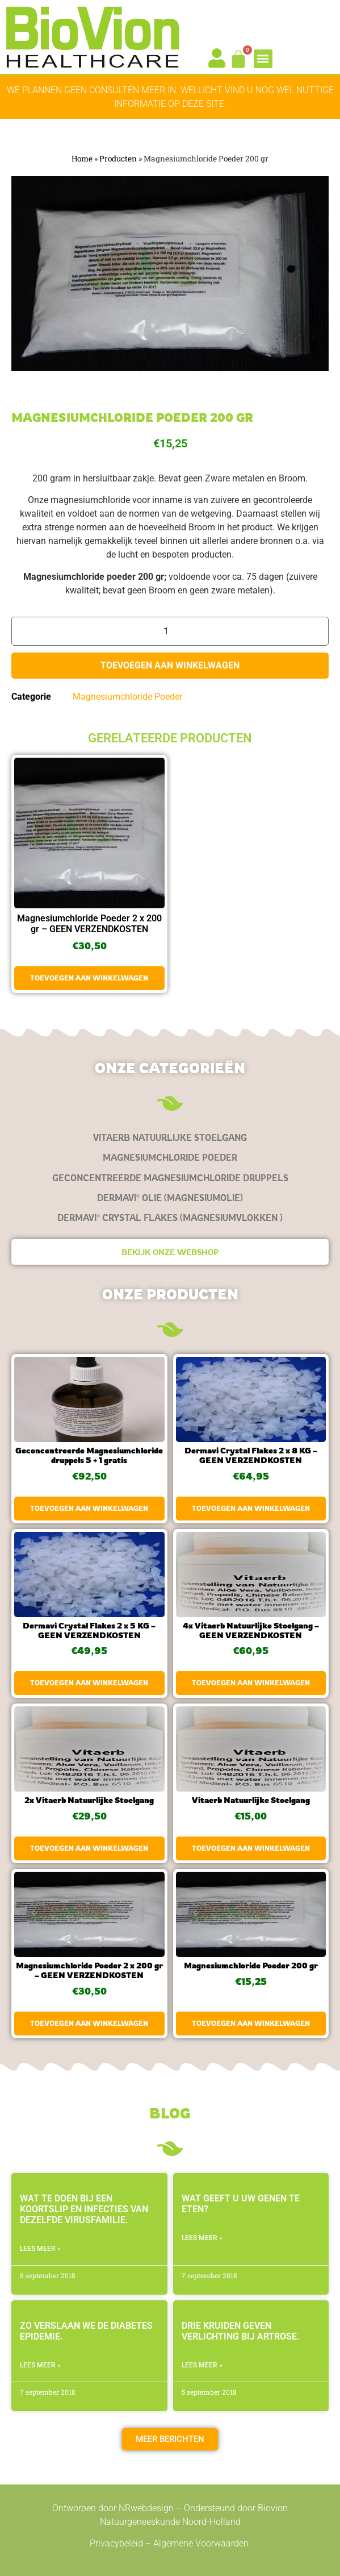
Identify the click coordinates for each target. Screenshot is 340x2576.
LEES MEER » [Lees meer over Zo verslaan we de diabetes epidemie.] (40, 2365)
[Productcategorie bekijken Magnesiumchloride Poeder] (170, 1157)
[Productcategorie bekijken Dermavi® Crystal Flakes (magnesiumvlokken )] (170, 1218)
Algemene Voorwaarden (202, 2543)
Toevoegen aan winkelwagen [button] (89, 978)
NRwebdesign (146, 2508)
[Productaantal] (170, 631)
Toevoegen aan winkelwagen (170, 665)
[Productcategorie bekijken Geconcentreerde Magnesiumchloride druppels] (170, 1178)
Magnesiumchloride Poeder (127, 696)
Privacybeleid (116, 2543)
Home (82, 158)
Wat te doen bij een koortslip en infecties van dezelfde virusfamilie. (84, 2209)
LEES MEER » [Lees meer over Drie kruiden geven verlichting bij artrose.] (202, 2365)
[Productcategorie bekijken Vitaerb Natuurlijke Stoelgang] (170, 1138)
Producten (118, 158)
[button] (263, 58)
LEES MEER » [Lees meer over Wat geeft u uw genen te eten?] (202, 2238)
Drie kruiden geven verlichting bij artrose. (241, 2331)
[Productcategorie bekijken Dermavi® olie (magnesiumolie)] (170, 1198)
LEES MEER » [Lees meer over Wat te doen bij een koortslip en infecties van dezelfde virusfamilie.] (40, 2249)
